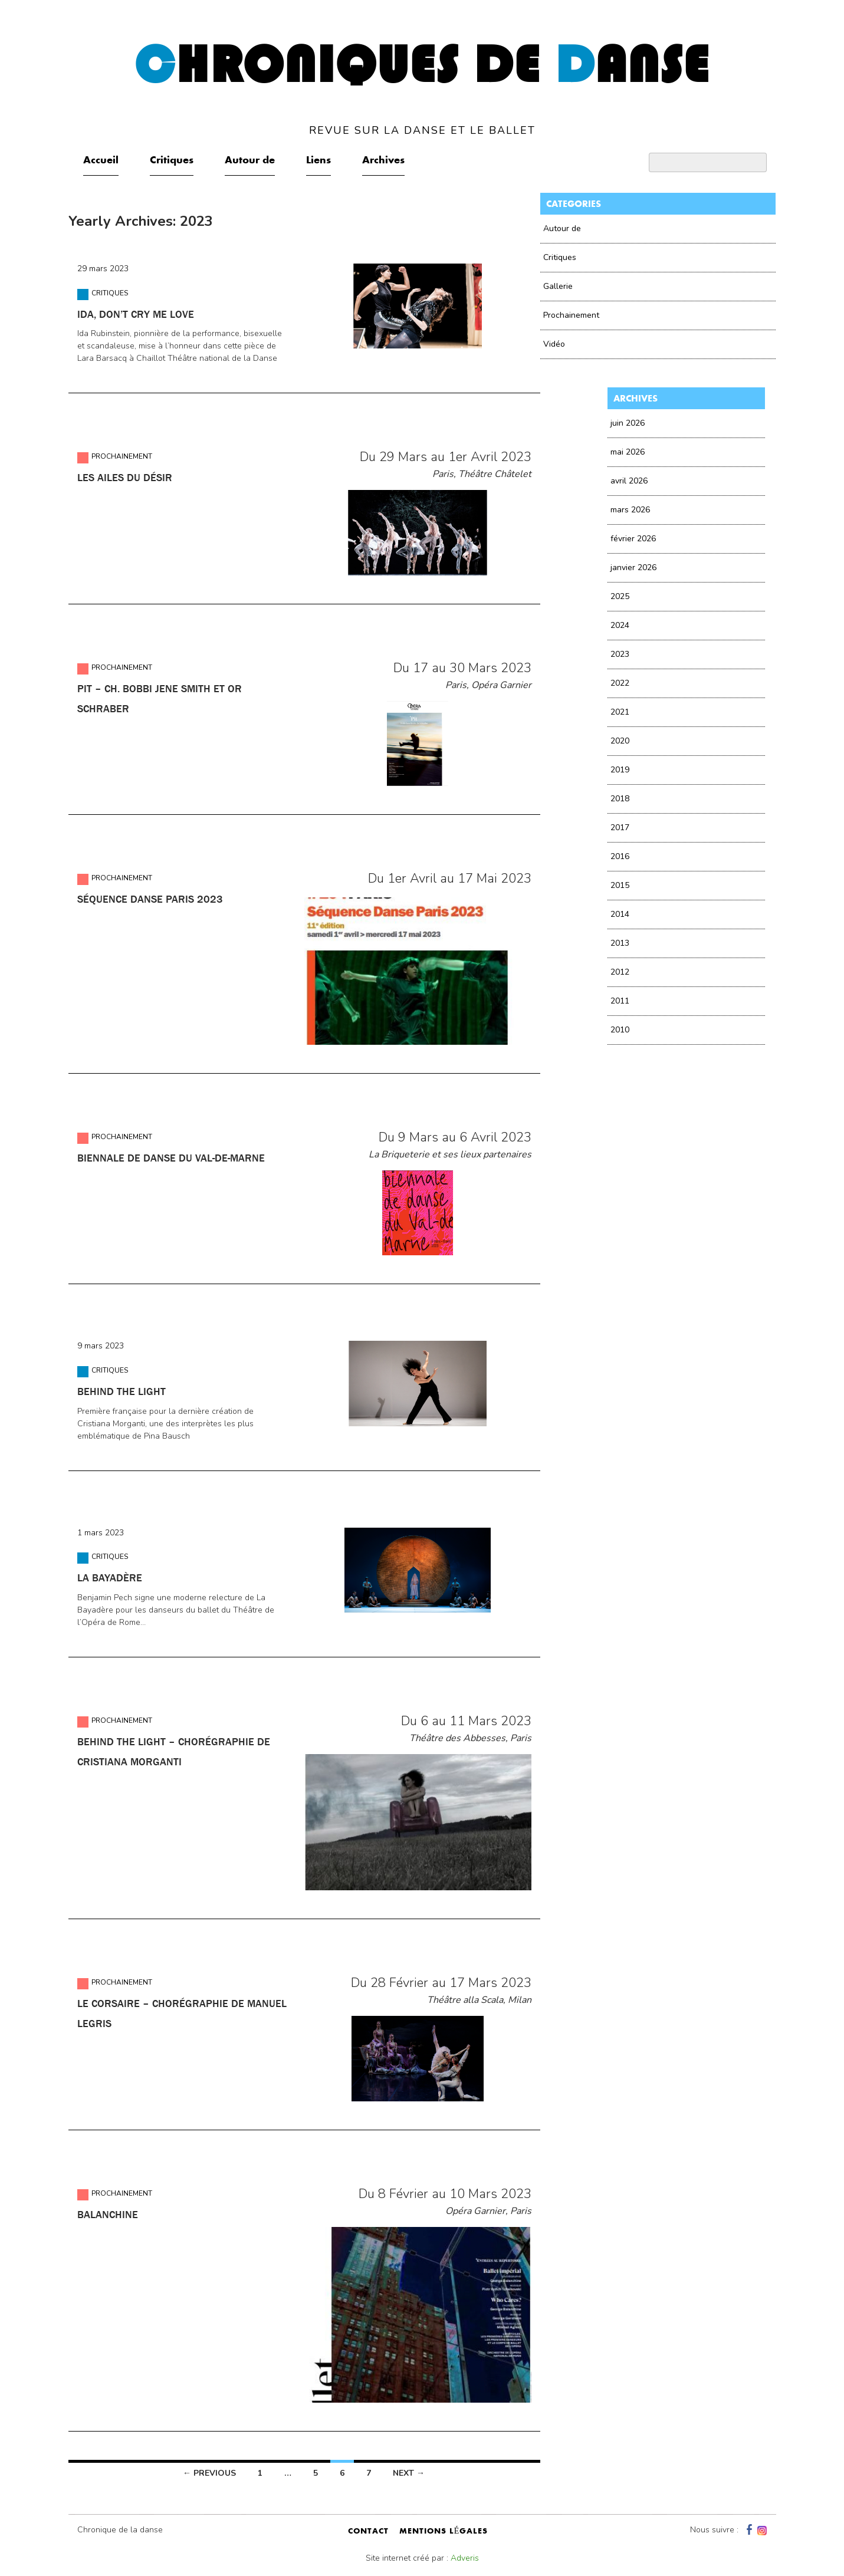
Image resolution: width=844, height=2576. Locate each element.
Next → (409, 2473)
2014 (619, 914)
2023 (619, 654)
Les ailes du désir (124, 477)
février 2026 (633, 538)
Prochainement (121, 456)
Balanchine (107, 2214)
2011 (619, 1000)
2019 (619, 769)
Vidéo (554, 344)
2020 (619, 740)
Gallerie (558, 286)
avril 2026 (629, 480)
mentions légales (443, 2532)
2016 (619, 856)
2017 (619, 827)
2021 (619, 712)
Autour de (250, 161)
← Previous (209, 2473)
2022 (619, 683)
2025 (619, 596)
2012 (619, 972)
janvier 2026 (633, 567)
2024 (619, 625)
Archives (383, 161)
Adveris (465, 2558)
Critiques (171, 161)
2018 (619, 798)
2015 (619, 885)
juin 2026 (627, 423)
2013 (619, 943)
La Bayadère (109, 1578)
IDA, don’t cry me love (135, 314)
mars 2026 (630, 509)
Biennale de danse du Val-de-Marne (171, 1158)
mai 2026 (627, 452)
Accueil (101, 161)
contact (368, 2532)
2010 (619, 1029)
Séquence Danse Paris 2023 (150, 899)
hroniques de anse (422, 87)
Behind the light (121, 1391)
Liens (318, 161)
